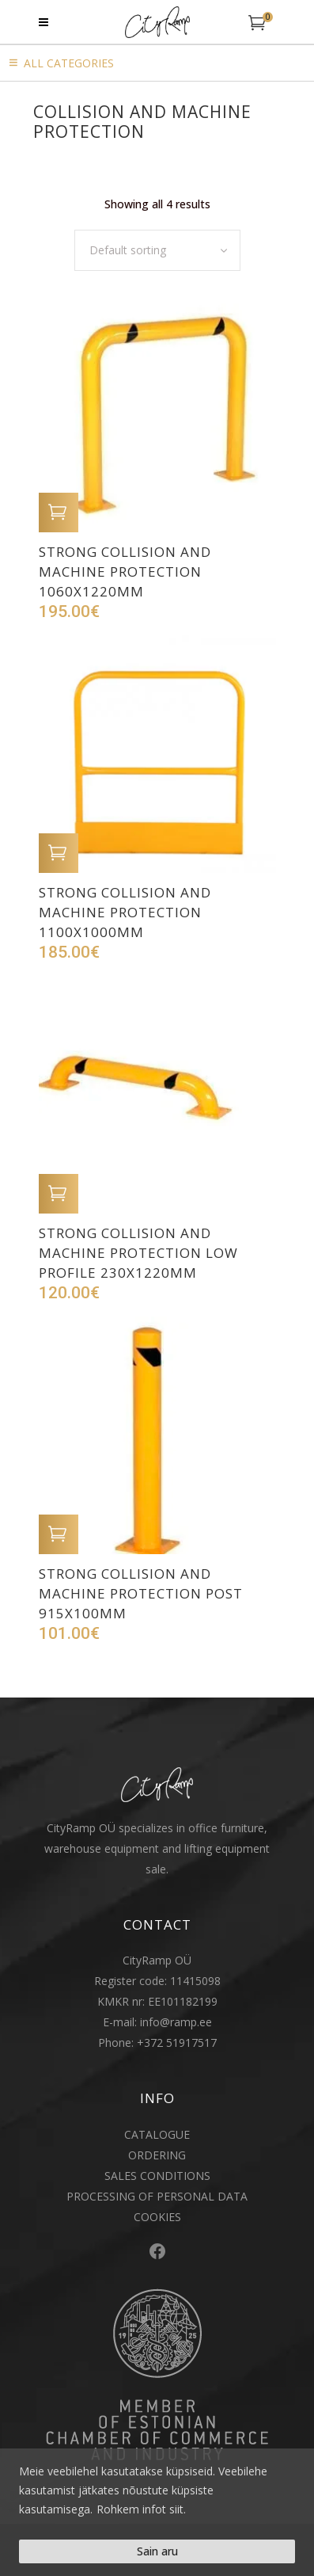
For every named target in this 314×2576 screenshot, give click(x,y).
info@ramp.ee (176, 2021)
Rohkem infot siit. (141, 2509)
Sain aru (157, 2551)
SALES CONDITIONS (157, 2175)
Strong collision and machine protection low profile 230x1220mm (138, 1253)
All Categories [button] (69, 62)
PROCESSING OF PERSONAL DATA (157, 2196)
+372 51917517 (177, 2042)
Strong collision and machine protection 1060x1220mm (125, 571)
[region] (157, 2512)
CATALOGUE (157, 2134)
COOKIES (157, 2216)
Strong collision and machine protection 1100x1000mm (125, 912)
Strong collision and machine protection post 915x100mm (141, 1593)
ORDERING (157, 2155)
